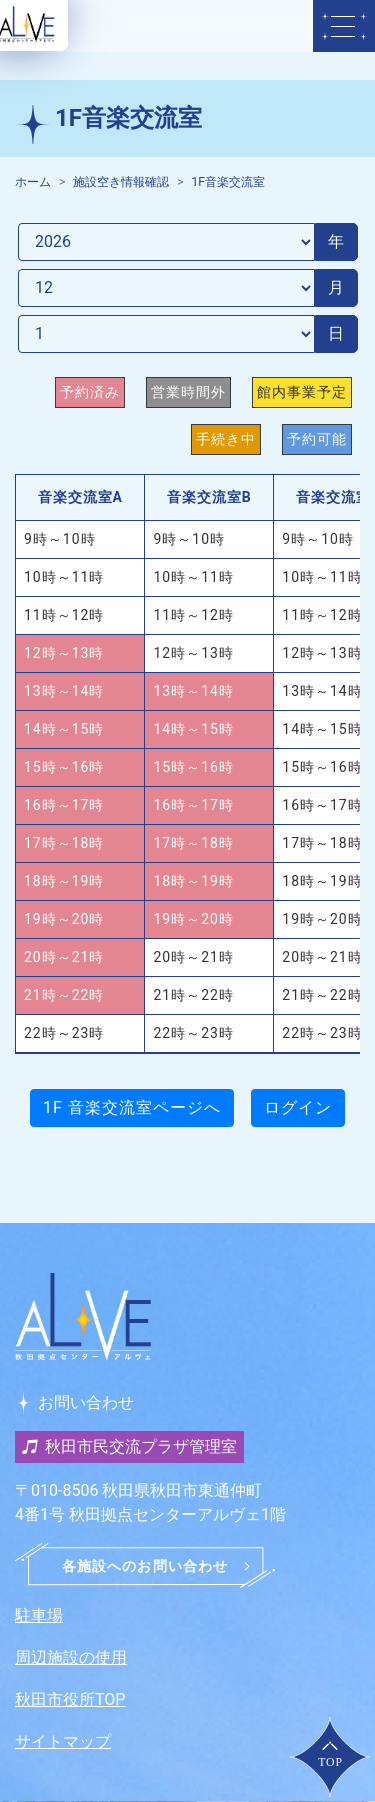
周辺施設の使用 (71, 1657)
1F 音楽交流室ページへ (132, 1107)
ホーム (33, 182)
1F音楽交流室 (228, 182)
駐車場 (39, 1615)
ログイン (298, 1107)
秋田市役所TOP (70, 1699)
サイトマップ (63, 1741)
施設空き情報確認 (121, 182)
